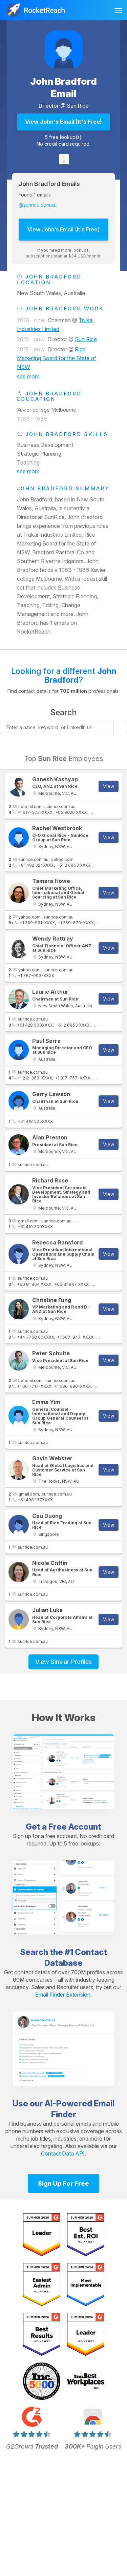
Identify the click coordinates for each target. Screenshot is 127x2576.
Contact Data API (63, 2153)
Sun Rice (78, 105)
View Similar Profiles (63, 1661)
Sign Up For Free (63, 2183)
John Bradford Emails (49, 183)
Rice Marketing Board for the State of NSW (56, 358)
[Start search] (120, 727)
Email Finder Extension (62, 1994)
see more (28, 376)
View (108, 786)
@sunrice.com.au (38, 205)
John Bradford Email (63, 87)
